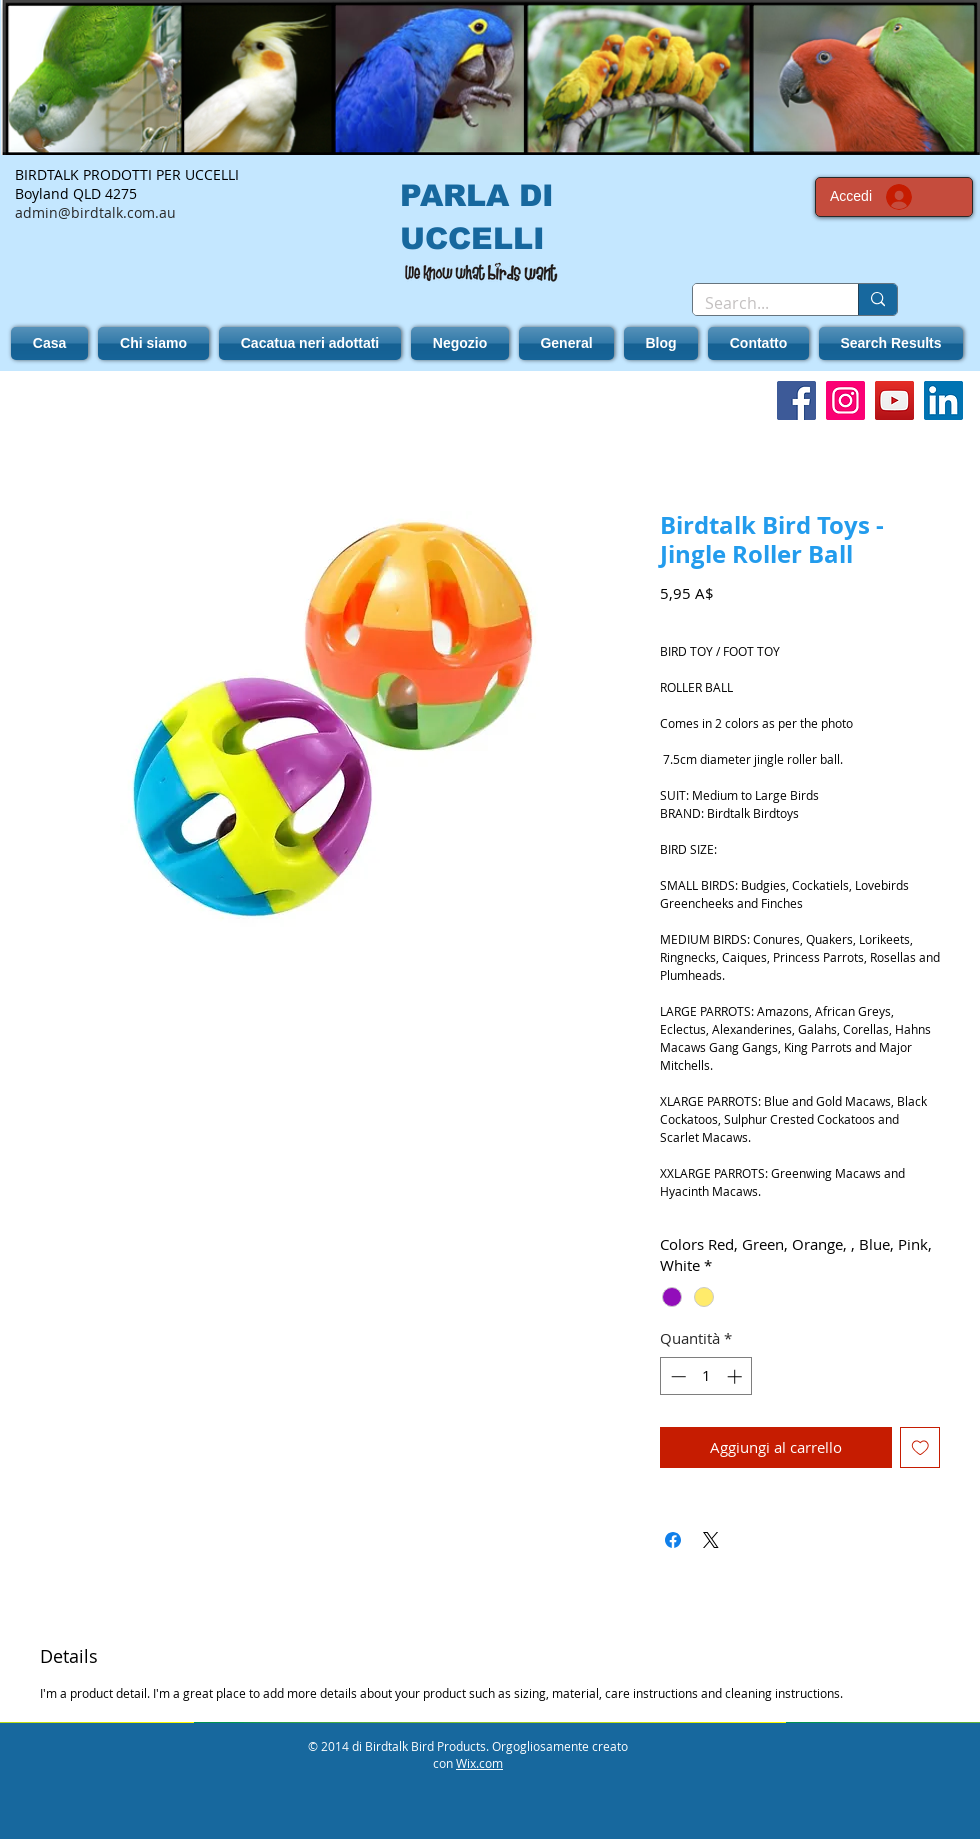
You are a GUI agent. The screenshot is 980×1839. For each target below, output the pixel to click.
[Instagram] (845, 400)
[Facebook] (796, 400)
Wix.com (479, 1763)
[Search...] (760, 303)
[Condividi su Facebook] (673, 1540)
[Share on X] (711, 1540)
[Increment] (736, 1376)
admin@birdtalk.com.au (95, 212)
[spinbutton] (706, 1376)
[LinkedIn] (943, 400)
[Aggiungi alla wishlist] (920, 1447)
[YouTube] (894, 400)
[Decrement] (676, 1376)
